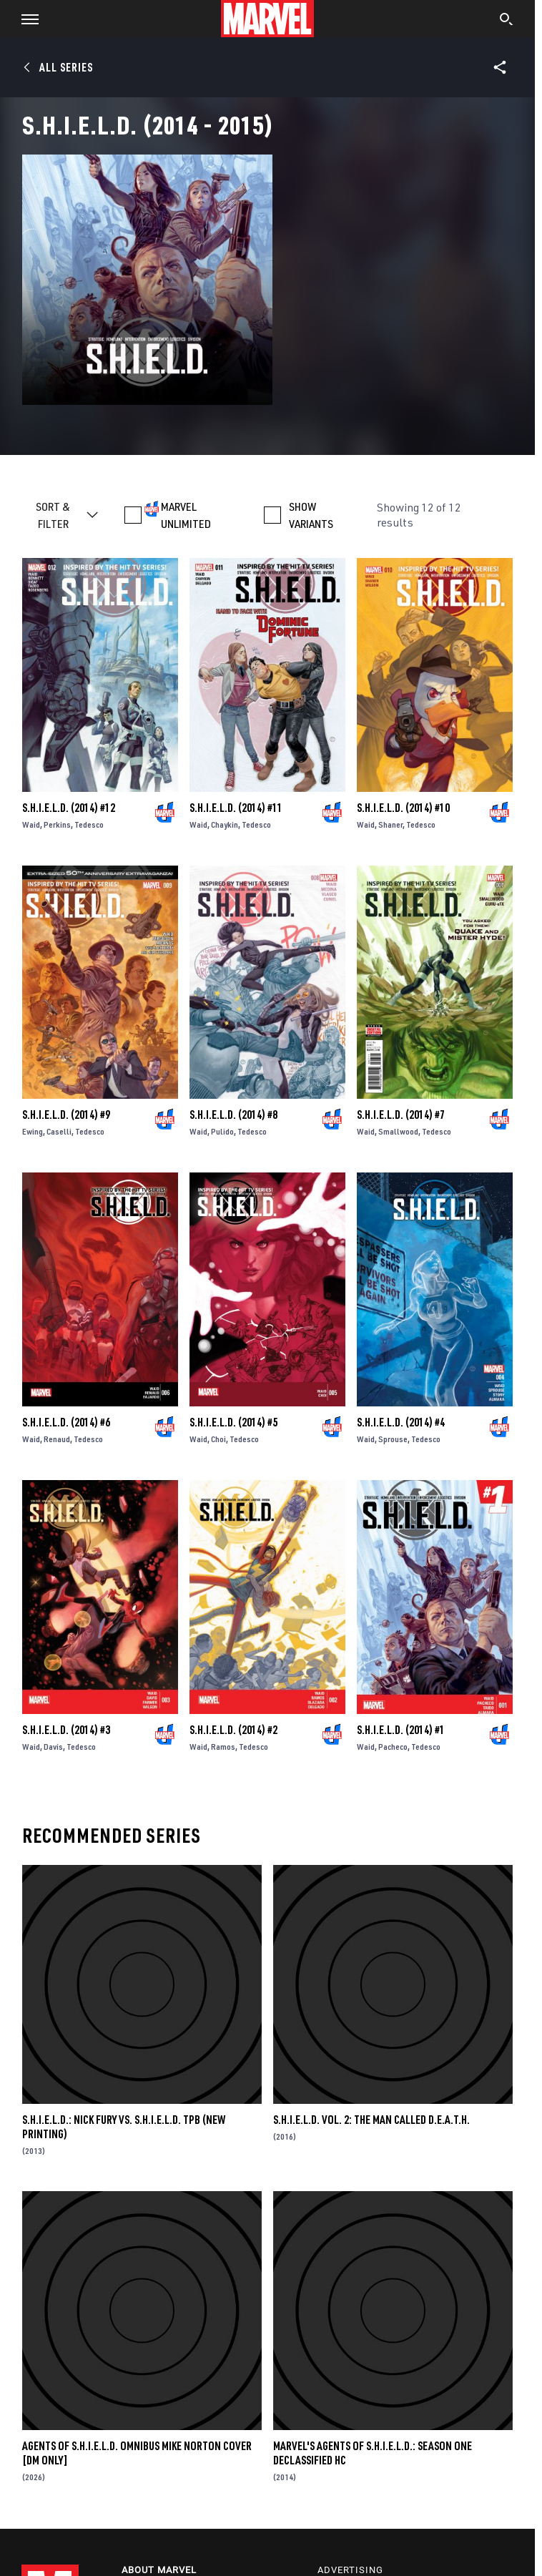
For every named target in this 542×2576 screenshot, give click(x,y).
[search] (506, 21)
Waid (31, 824)
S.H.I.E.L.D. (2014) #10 (403, 807)
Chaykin (224, 824)
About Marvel (159, 2570)
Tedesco (89, 824)
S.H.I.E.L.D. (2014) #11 (235, 807)
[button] (24, 18)
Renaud (57, 1439)
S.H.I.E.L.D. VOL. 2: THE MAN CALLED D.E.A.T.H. (371, 2119)
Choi (218, 1439)
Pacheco (393, 1746)
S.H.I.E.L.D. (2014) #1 (401, 1730)
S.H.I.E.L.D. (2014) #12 (68, 807)
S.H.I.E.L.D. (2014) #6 (66, 1422)
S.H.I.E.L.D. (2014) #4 (401, 1422)
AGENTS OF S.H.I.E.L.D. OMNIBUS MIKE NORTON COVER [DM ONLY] (137, 2453)
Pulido (222, 1131)
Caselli (59, 1131)
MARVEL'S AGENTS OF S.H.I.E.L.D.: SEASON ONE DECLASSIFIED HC (372, 2453)
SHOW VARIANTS (311, 515)
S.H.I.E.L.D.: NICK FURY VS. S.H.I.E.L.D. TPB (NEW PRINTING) (123, 2126)
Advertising (350, 2570)
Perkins (57, 824)
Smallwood (398, 1131)
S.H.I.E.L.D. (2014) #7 (401, 1114)
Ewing (32, 1131)
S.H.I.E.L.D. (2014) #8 (233, 1114)
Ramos (223, 1746)
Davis (53, 1746)
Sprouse (393, 1439)
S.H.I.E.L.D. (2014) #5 (233, 1422)
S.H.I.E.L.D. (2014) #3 (66, 1730)
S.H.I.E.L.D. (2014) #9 (66, 1114)
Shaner (390, 824)
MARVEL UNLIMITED (186, 515)
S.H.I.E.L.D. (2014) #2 (233, 1730)
